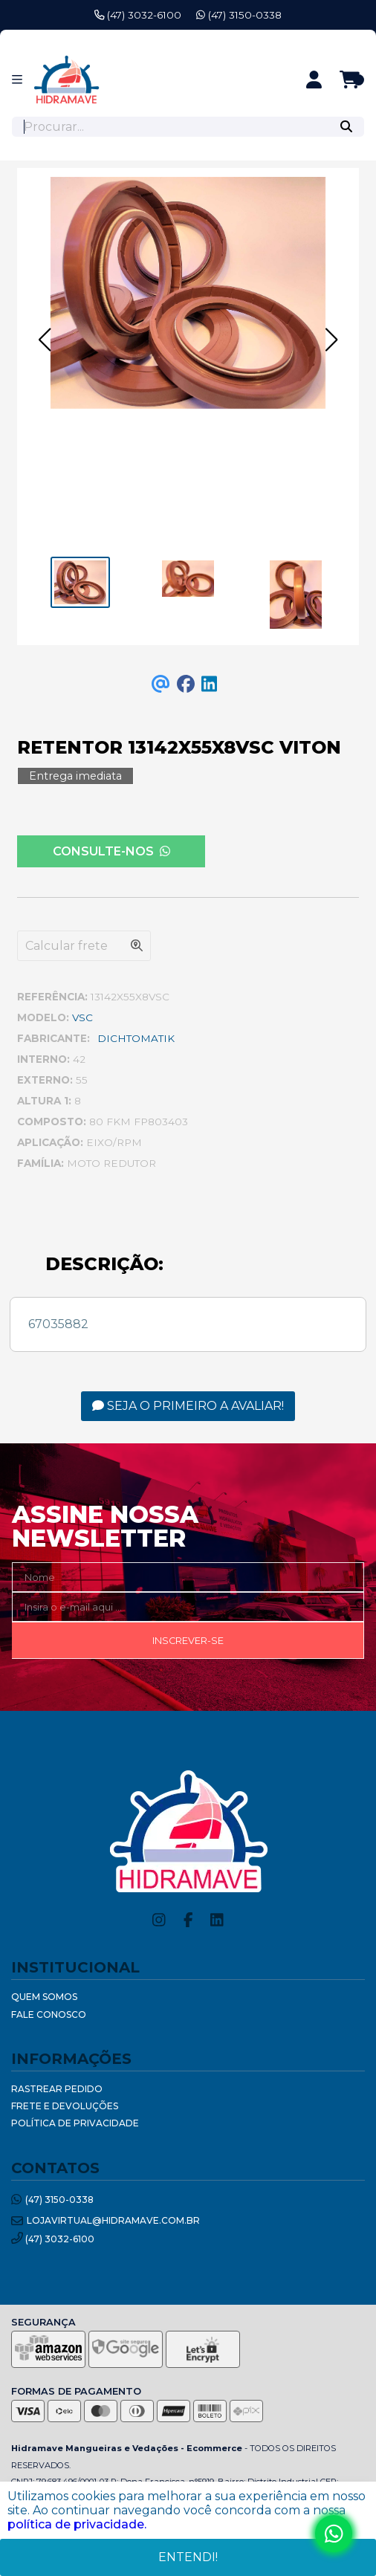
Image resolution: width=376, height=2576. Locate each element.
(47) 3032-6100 (138, 15)
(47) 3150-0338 (239, 15)
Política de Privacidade (75, 2123)
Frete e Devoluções (64, 2105)
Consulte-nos (111, 851)
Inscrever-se (188, 1640)
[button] (44, 340)
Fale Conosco (48, 2014)
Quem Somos (44, 1996)
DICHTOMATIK (136, 1038)
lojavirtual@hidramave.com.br (105, 2221)
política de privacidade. (76, 2524)
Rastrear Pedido (57, 2088)
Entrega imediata (75, 776)
